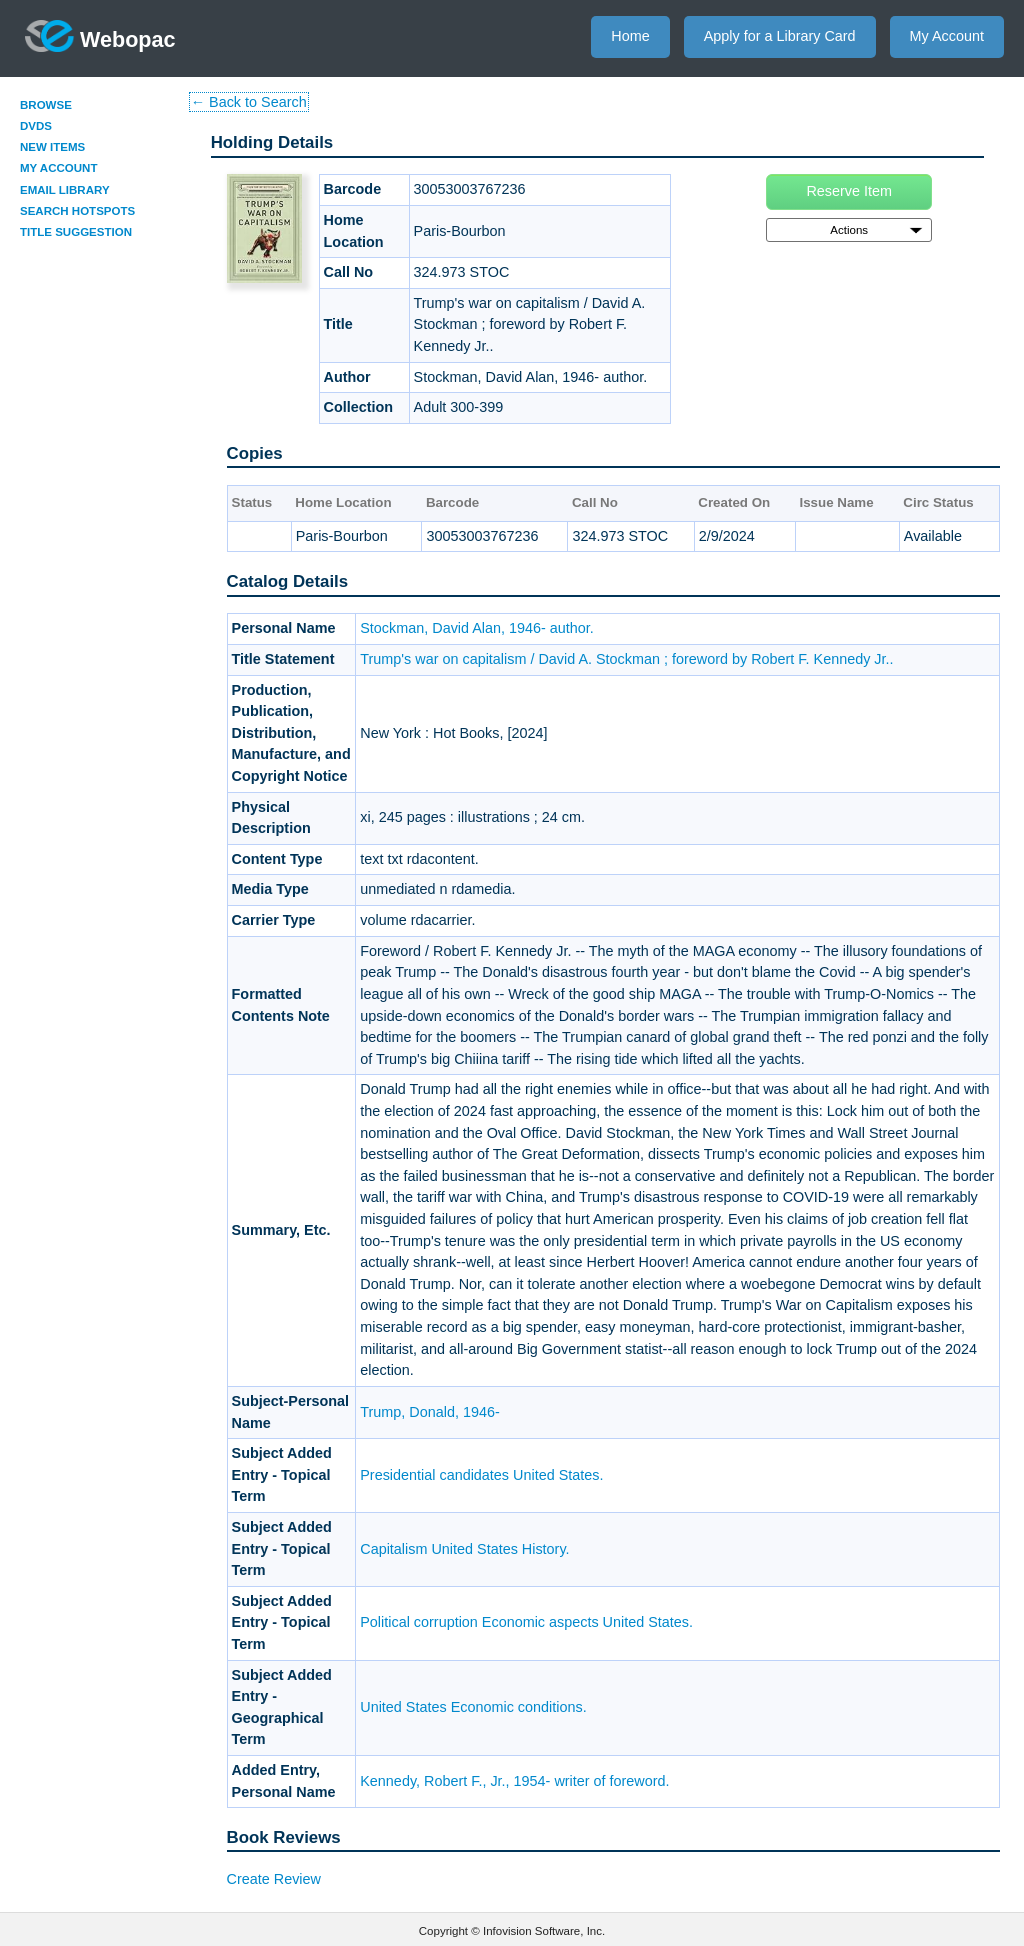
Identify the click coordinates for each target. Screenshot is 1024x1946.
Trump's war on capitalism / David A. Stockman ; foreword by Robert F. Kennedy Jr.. (626, 659)
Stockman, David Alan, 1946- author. (477, 628)
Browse (46, 105)
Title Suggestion (76, 232)
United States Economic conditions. (473, 1707)
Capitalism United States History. (464, 1549)
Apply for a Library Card (780, 36)
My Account (947, 36)
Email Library (65, 190)
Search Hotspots (77, 211)
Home (630, 36)
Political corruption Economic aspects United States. (526, 1622)
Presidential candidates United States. (481, 1475)
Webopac (100, 36)
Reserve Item (849, 191)
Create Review (274, 1879)
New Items (52, 147)
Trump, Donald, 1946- (429, 1412)
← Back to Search (249, 102)
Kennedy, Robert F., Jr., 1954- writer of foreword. (514, 1781)
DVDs (36, 126)
